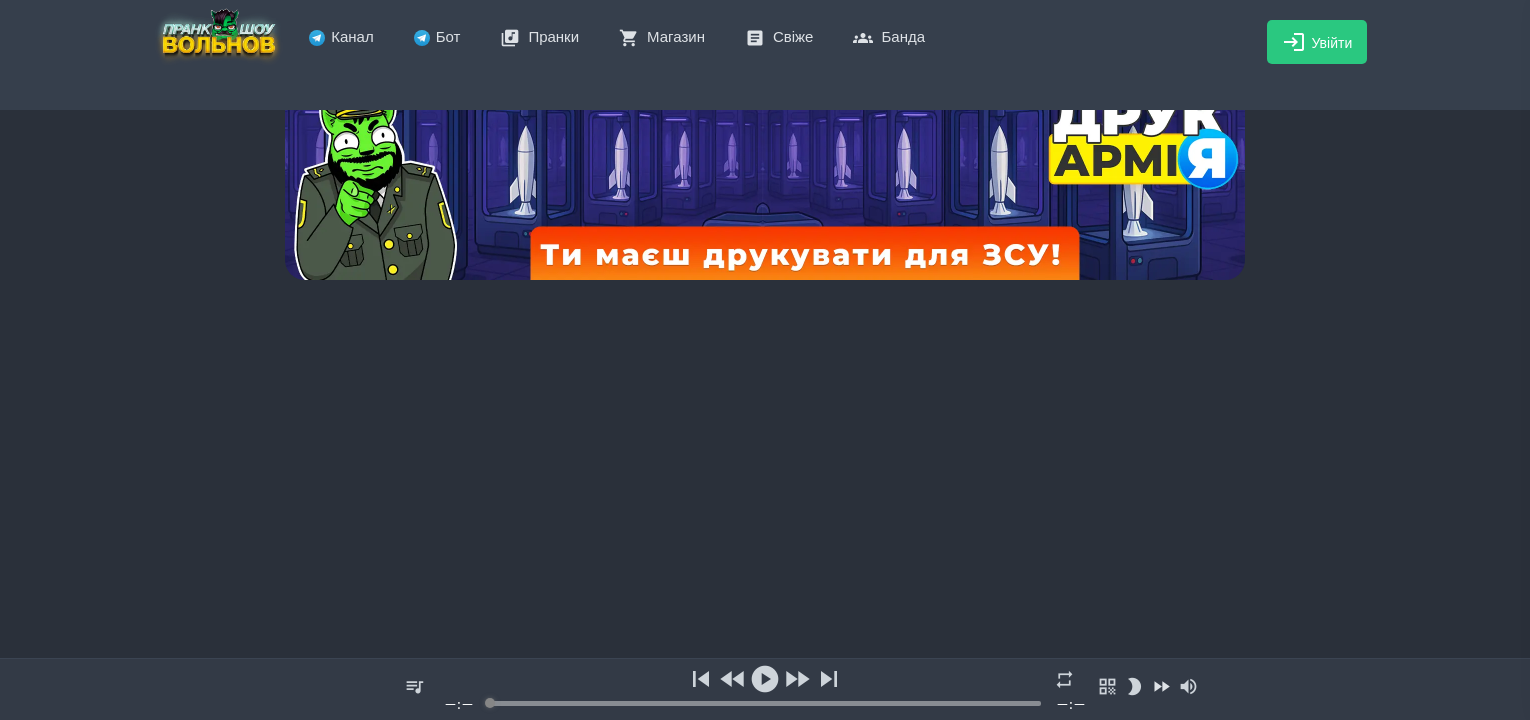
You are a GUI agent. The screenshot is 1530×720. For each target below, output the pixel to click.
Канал (341, 36)
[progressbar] (764, 703)
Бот (437, 36)
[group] (765, 689)
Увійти (1317, 42)
